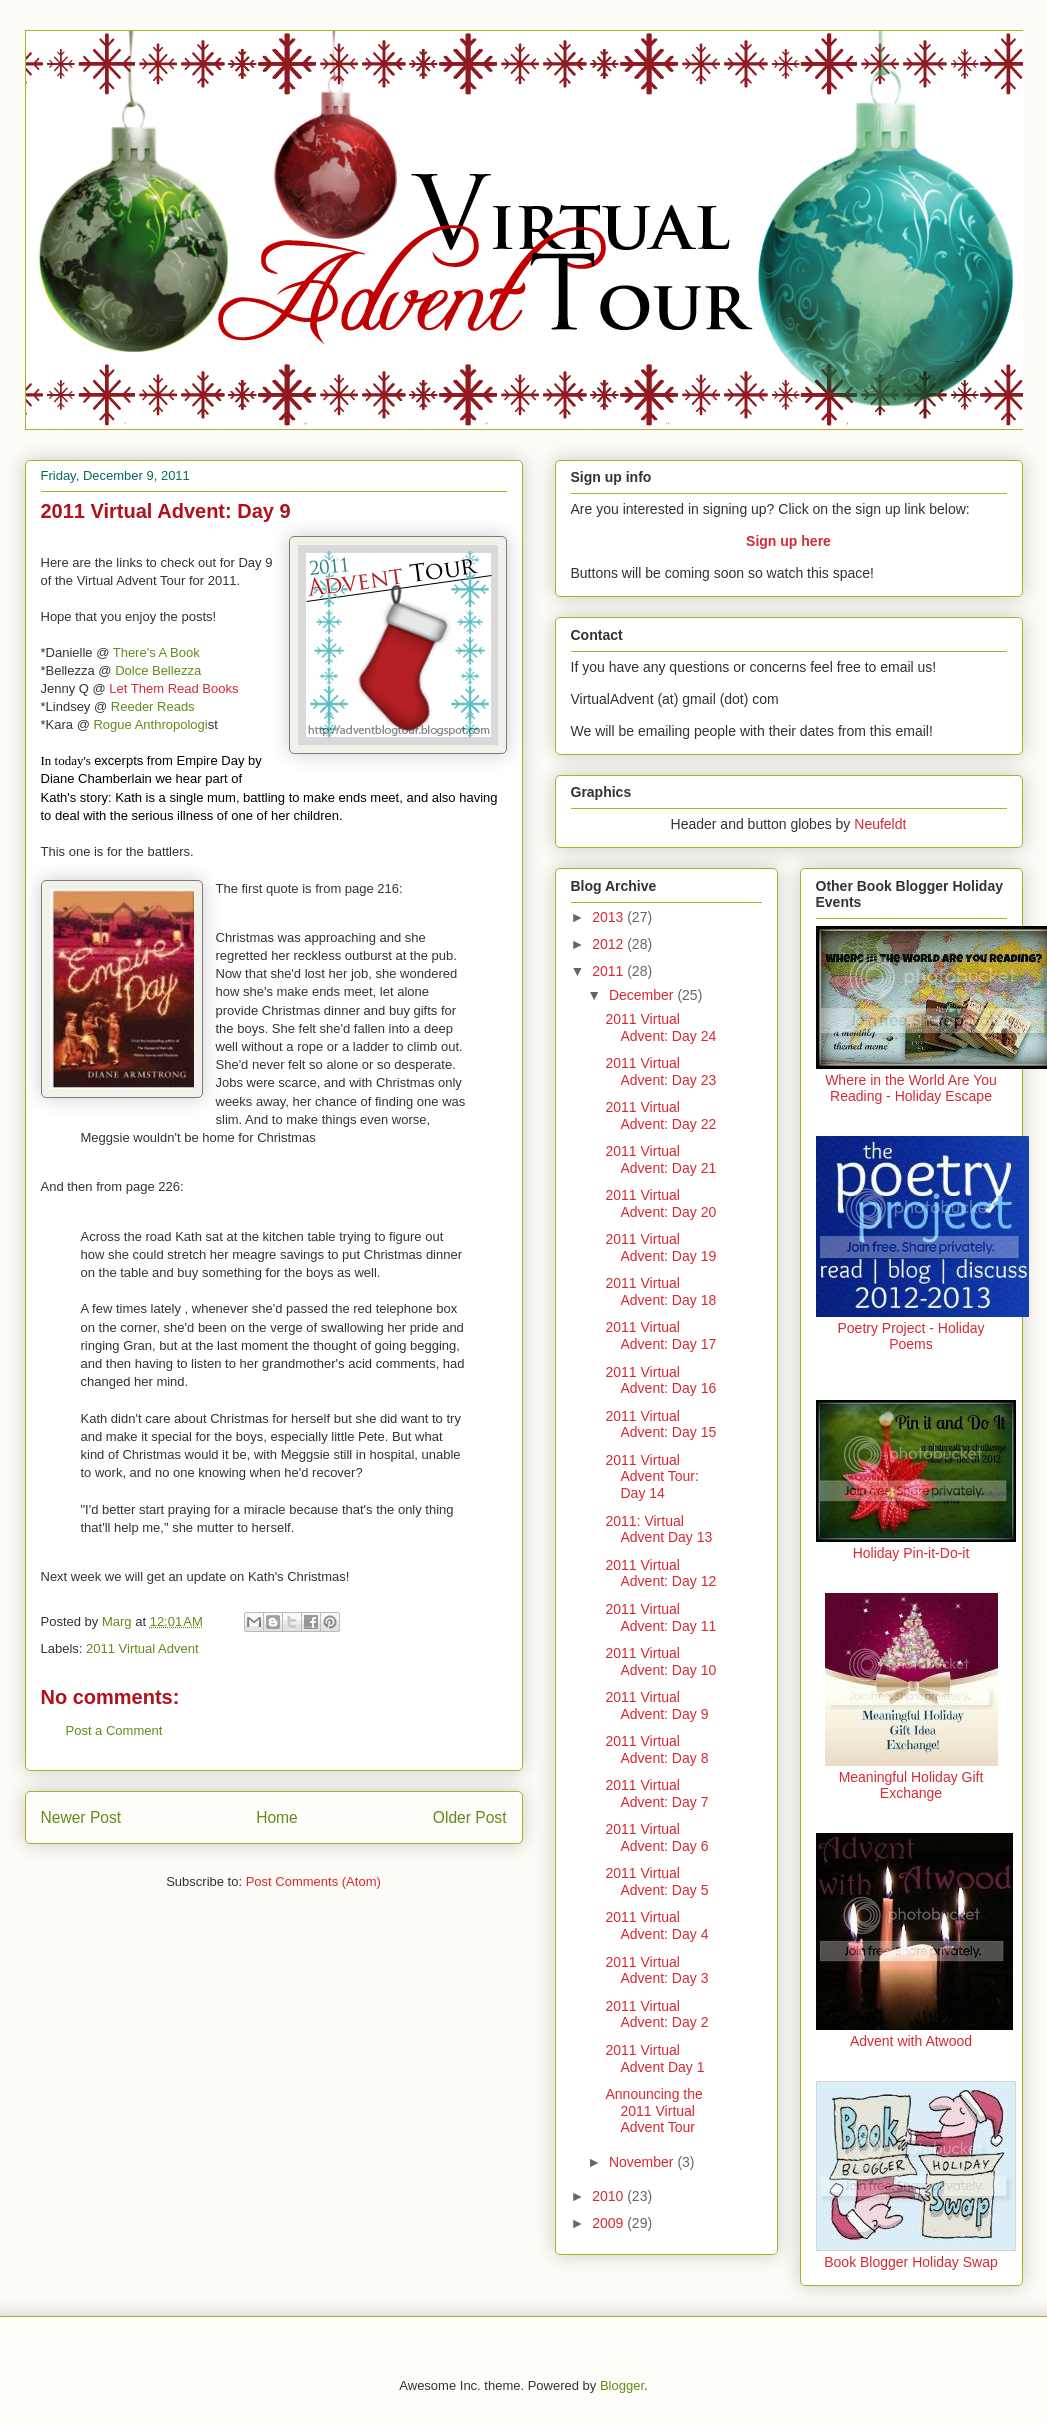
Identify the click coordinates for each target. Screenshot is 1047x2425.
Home (277, 1817)
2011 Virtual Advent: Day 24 (660, 1027)
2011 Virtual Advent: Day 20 (660, 1203)
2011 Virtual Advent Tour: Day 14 (651, 1477)
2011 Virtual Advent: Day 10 (660, 1661)
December (643, 995)
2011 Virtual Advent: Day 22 (660, 1115)
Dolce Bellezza (158, 670)
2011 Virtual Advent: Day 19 (660, 1247)
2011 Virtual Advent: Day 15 (660, 1424)
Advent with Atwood (911, 2041)
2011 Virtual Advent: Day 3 (656, 1970)
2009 (609, 2223)
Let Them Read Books (173, 688)
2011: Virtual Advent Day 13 (658, 1529)
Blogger (622, 2385)
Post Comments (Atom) (313, 1881)
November (643, 2162)
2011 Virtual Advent (142, 1648)
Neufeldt (880, 824)
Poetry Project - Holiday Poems (910, 1336)
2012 (609, 944)
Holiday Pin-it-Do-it (911, 1553)
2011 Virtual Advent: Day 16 (660, 1380)
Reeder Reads (153, 706)
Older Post (470, 1817)
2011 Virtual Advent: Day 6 (656, 1837)
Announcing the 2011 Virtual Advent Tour (653, 2111)
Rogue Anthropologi (150, 724)
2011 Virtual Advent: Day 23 (660, 1071)
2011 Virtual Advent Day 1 (654, 2058)
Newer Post (81, 1817)
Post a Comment (114, 1730)
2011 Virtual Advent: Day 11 (660, 1617)
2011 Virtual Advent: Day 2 (656, 2014)
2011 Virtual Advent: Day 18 (660, 1291)
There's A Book (156, 652)
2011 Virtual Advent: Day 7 (656, 1793)
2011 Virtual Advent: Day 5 (656, 1881)
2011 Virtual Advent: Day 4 (656, 1925)
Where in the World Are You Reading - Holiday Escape (911, 1088)
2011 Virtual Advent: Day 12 (660, 1573)
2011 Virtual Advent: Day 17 (660, 1335)
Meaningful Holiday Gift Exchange (911, 1785)
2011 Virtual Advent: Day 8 (656, 1749)
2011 (609, 971)
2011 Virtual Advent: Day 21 (660, 1159)
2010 (609, 2196)
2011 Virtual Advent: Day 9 (656, 1705)
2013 (609, 917)
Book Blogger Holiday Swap (911, 2262)
